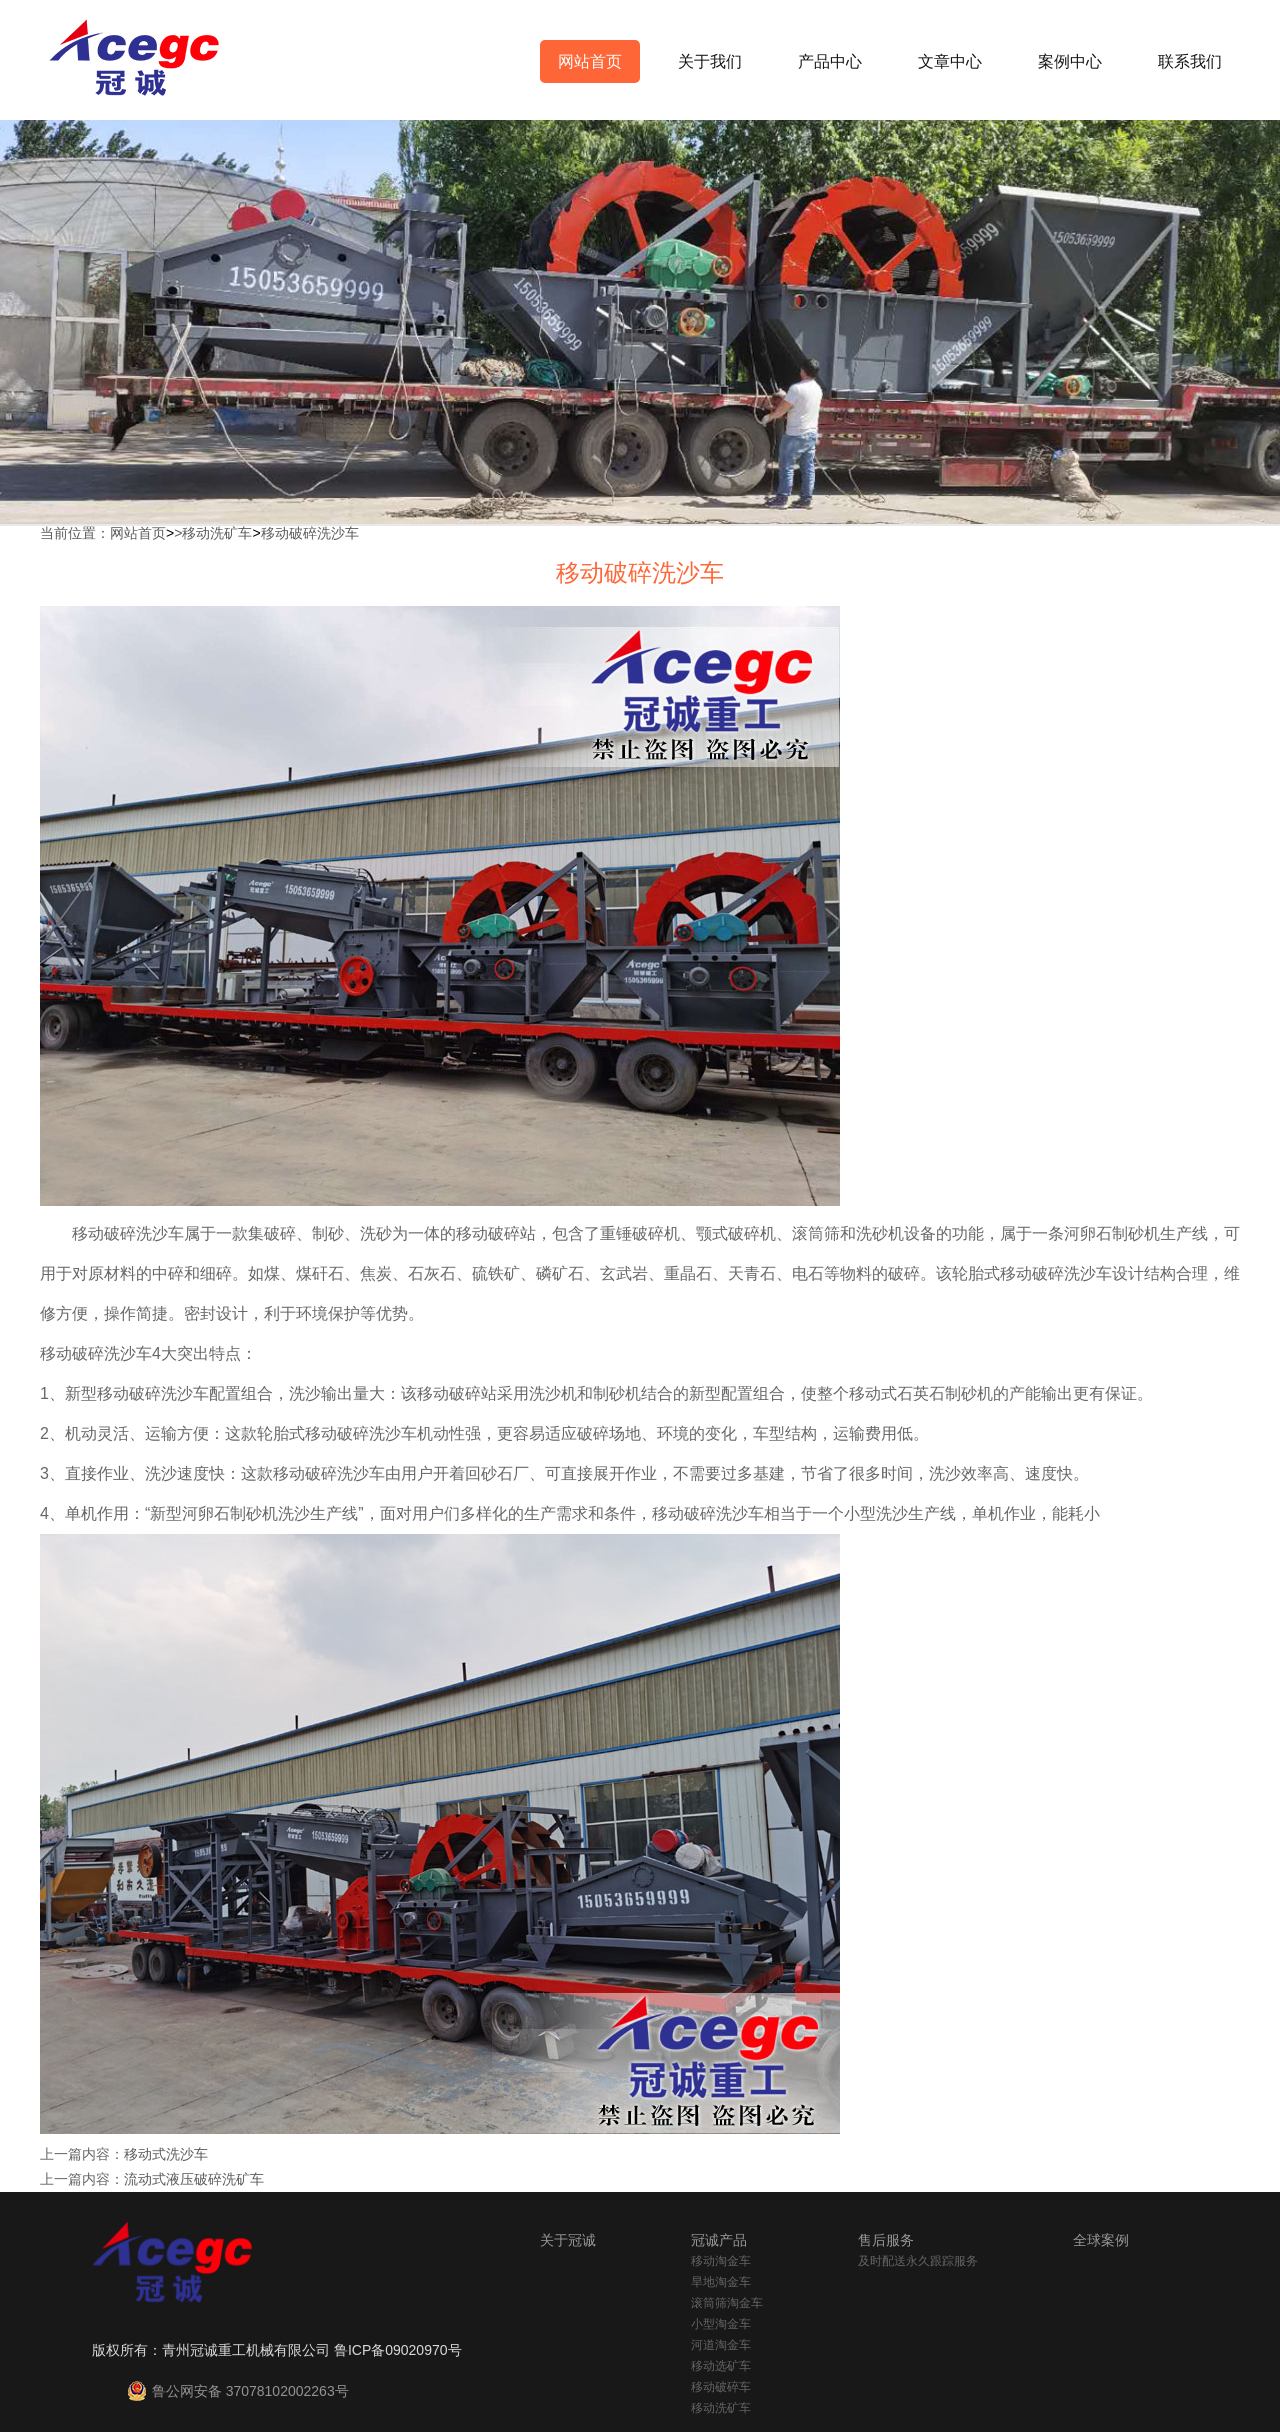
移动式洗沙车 (166, 2154)
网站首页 (590, 61)
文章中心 (950, 61)
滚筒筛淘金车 (727, 2303)
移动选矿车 (721, 2366)
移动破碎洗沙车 (310, 533)
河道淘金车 (721, 2345)
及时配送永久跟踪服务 (918, 2261)
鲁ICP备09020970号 (398, 2350)
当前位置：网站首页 (103, 533)
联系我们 (1190, 61)
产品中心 (830, 61)
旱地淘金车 (721, 2282)
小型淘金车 (721, 2324)
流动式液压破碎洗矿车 (194, 2179)
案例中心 (1070, 61)
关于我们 (710, 61)
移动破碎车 (721, 2387)
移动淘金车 (721, 2261)
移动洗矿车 (217, 533)
